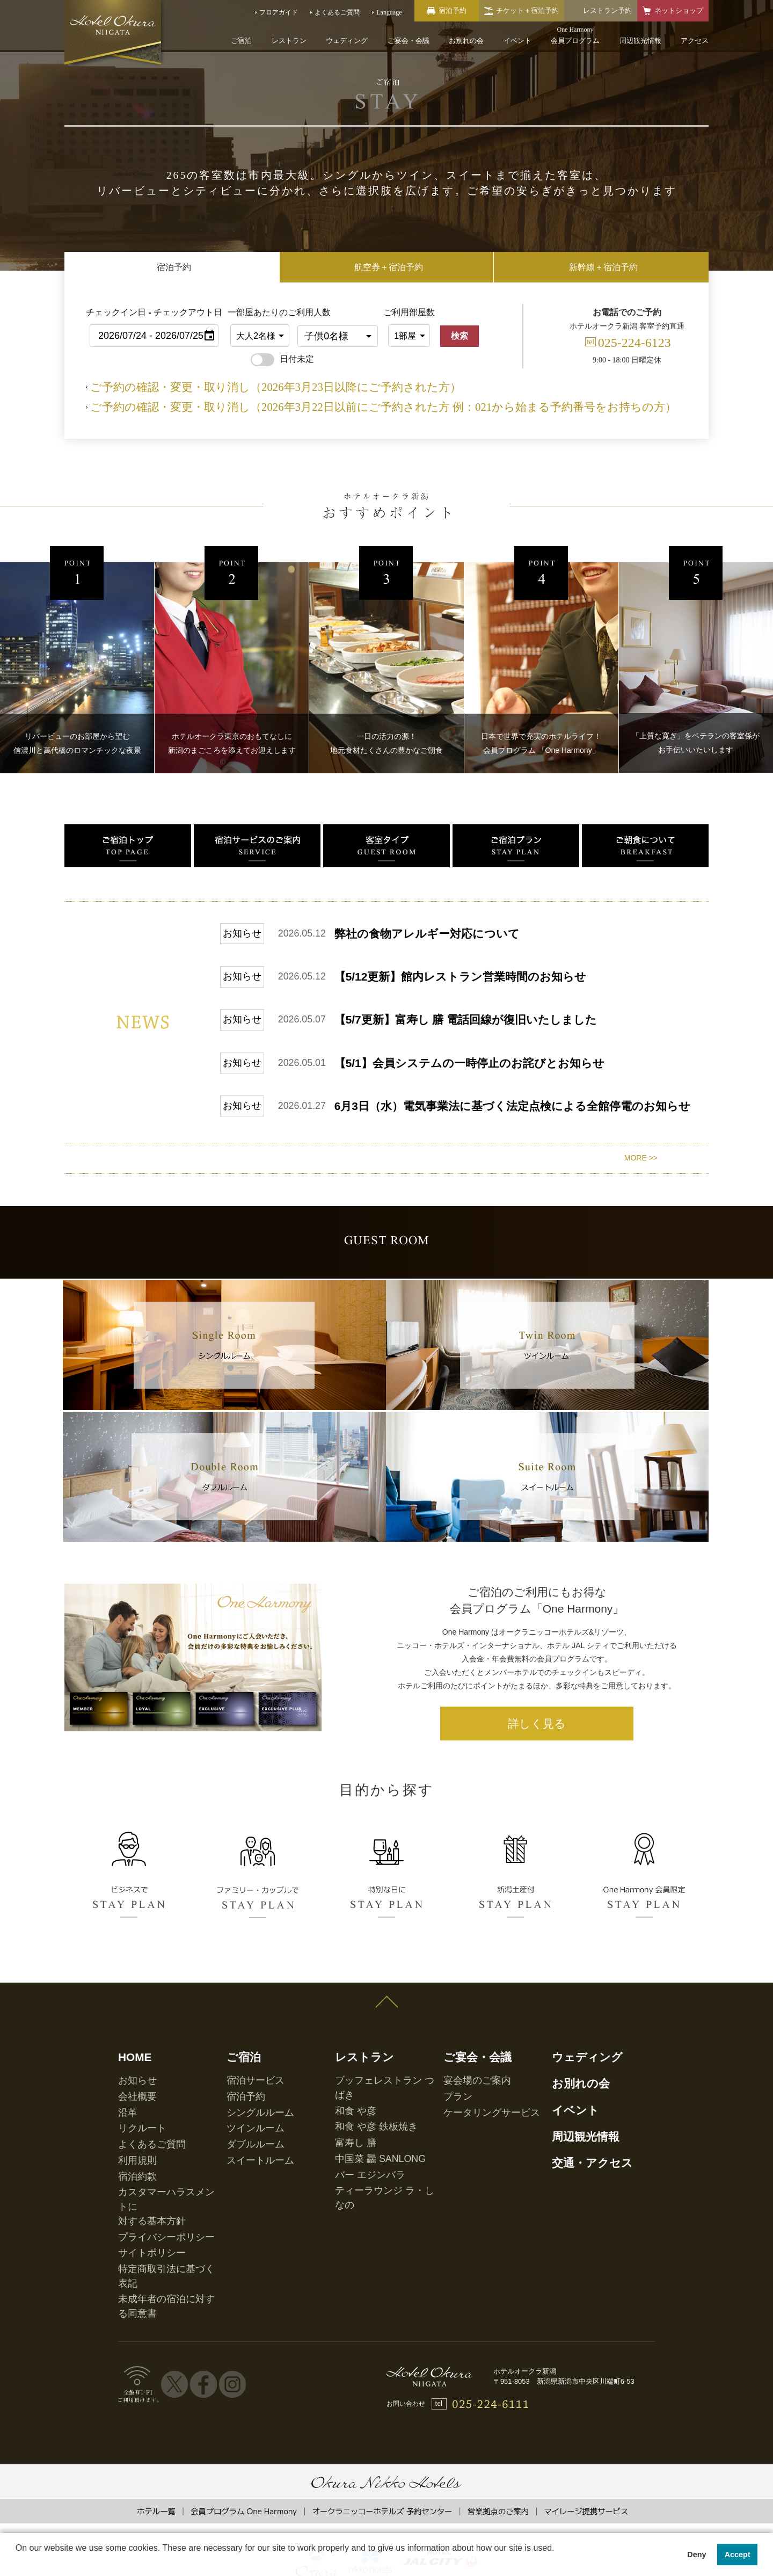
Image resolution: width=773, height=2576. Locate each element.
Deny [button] (696, 2554)
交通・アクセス (578, 2201)
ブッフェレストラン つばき (374, 2139)
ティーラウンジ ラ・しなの (374, 2206)
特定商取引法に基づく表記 (156, 2261)
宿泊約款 (131, 2206)
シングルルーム (249, 2161)
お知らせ (131, 2139)
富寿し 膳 (348, 2172)
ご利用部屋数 (409, 312)
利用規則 (131, 2195)
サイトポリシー (140, 2250)
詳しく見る (536, 1801)
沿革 (124, 2161)
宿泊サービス (246, 2139)
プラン (453, 2150)
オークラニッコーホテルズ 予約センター (382, 2467)
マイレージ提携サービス (586, 2467)
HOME (129, 2121)
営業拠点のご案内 (498, 2467)
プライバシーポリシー (150, 2239)
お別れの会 (466, 41)
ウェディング (347, 41)
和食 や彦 (348, 2150)
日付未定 (282, 359)
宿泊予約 (239, 2150)
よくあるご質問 (140, 2184)
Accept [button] (737, 2554)
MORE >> (641, 1028)
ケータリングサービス (475, 2161)
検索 (459, 335)
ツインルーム (246, 2172)
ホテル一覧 (156, 2467)
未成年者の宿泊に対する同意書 (163, 2272)
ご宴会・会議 (408, 41)
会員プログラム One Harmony (244, 2467)
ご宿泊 (241, 41)
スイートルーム (249, 2195)
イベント (517, 41)
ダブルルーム (246, 2184)
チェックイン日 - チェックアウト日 (154, 312)
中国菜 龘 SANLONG (365, 2184)
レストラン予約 (607, 10)
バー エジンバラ (358, 2195)
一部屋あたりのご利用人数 (260, 312)
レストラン (289, 41)
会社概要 (131, 2150)
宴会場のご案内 (465, 2139)
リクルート (134, 2172)
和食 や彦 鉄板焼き (362, 2161)
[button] (17, 2562)
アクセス (695, 41)
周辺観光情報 (640, 41)
